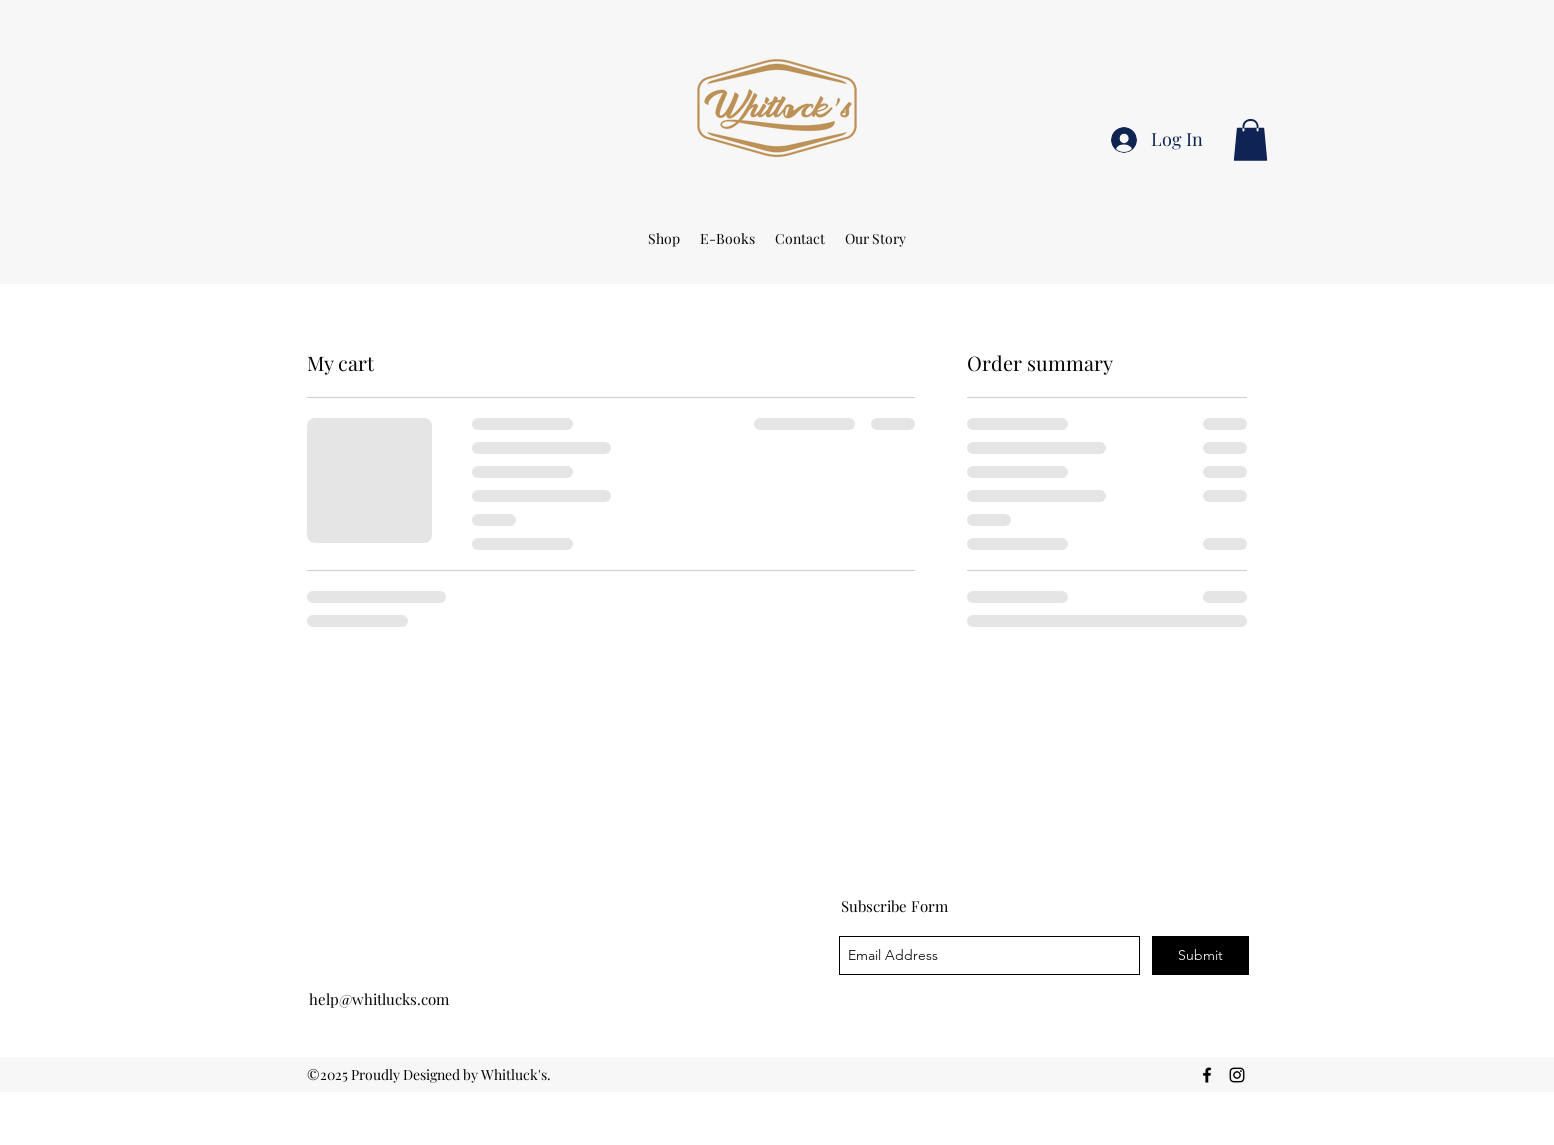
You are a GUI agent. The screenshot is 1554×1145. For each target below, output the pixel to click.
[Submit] (1200, 955)
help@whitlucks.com (379, 999)
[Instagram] (1237, 1075)
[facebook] (1207, 1075)
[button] (1250, 140)
